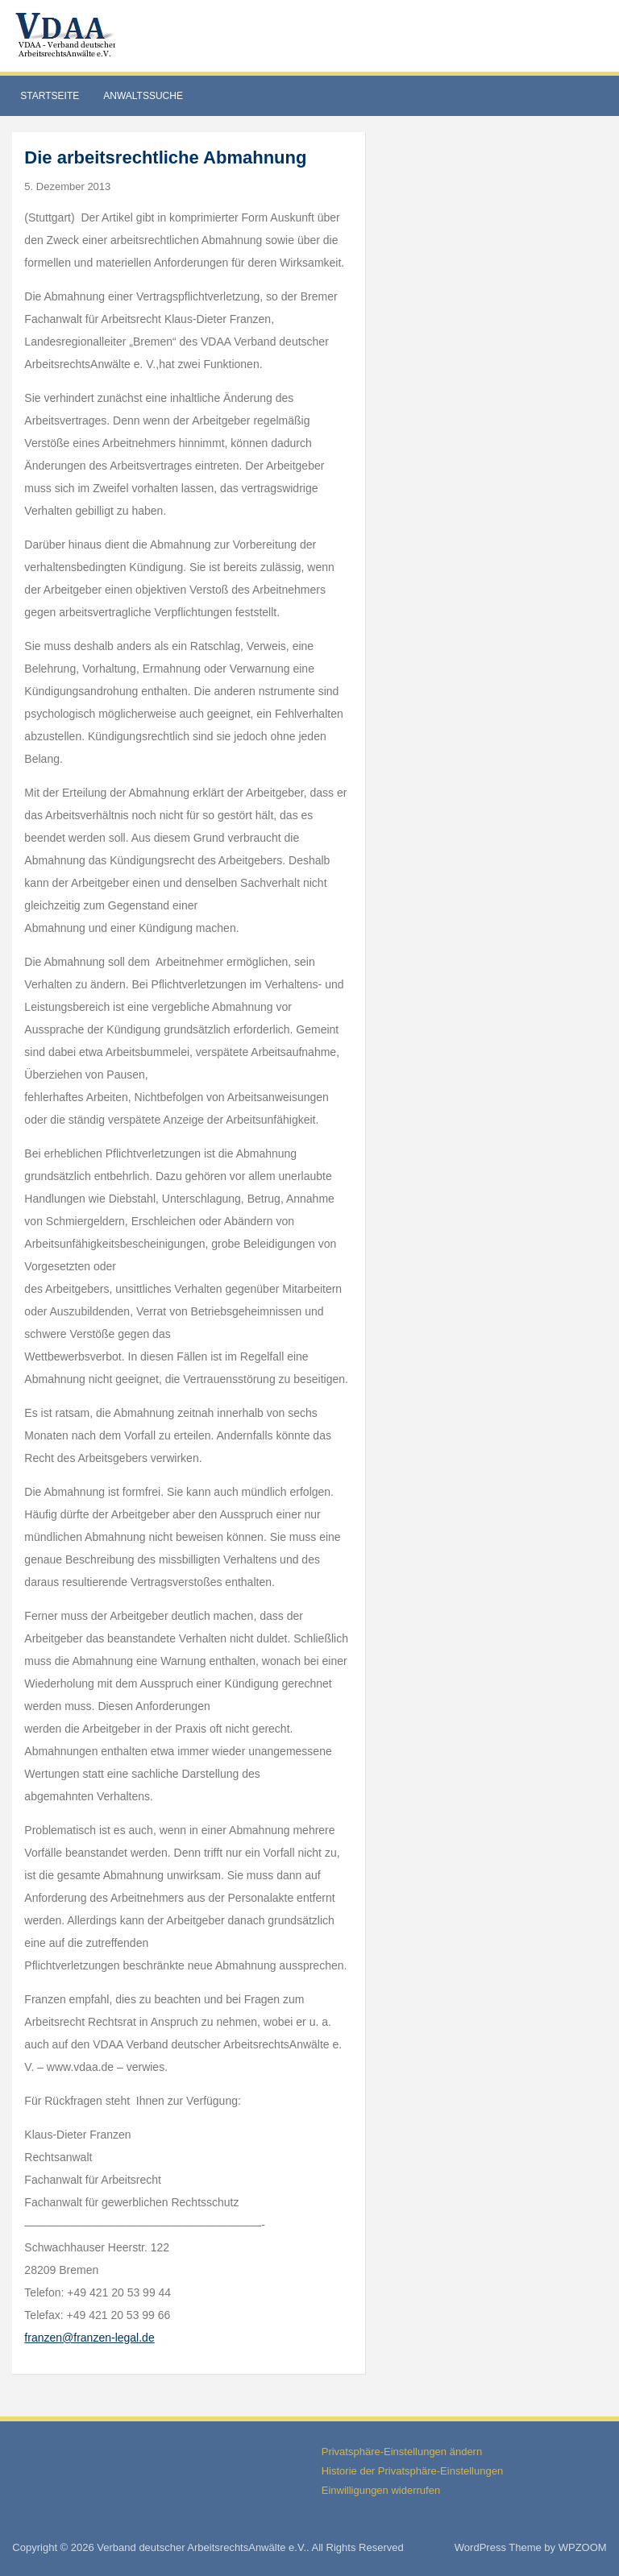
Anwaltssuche (143, 95)
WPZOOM (583, 2547)
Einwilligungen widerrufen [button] (381, 2490)
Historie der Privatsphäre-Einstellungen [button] (412, 2471)
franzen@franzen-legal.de (89, 2337)
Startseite (49, 95)
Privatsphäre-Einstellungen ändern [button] (402, 2452)
